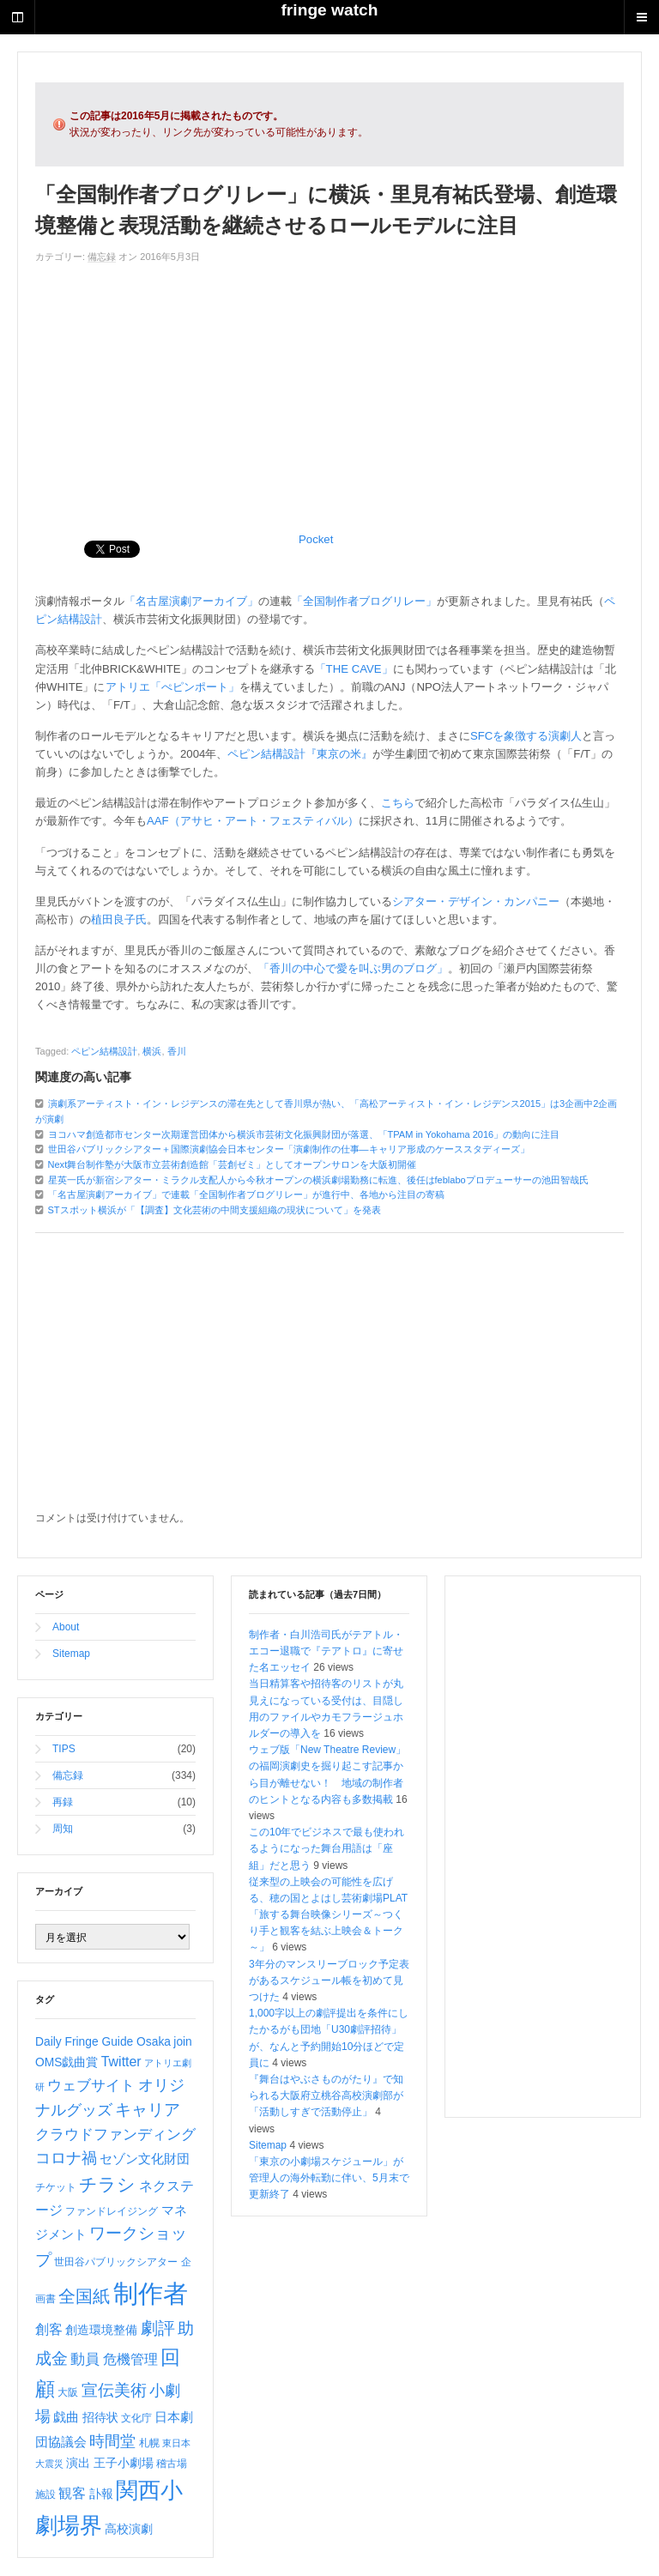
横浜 (151, 1051)
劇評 (158, 2328)
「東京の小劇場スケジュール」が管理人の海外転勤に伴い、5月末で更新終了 (329, 2178)
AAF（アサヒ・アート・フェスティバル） (253, 820)
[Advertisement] (329, 394)
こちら (397, 802)
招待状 (100, 2417)
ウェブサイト (91, 2085)
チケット (55, 2187)
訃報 (101, 2493)
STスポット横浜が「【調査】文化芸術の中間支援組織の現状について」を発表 (214, 1210)
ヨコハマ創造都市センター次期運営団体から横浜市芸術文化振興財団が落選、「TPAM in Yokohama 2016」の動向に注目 (304, 1134)
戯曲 (66, 2417)
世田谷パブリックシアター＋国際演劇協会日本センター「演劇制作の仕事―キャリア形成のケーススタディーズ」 (288, 1149)
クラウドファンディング (115, 2134)
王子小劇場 (124, 2463)
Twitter (121, 2061)
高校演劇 (129, 2529)
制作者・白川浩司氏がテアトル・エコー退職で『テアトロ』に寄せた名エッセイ (326, 1651)
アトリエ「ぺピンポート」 (172, 686)
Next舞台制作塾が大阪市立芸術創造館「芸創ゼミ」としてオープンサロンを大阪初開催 (232, 1164)
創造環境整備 (101, 2330)
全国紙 (84, 2296)
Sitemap (71, 1654)
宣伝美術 (114, 2390)
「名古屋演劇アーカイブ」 (191, 601)
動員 (85, 2359)
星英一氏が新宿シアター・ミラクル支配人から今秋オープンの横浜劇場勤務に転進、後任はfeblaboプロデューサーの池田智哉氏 (318, 1180)
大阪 (67, 2392)
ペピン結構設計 (104, 1051)
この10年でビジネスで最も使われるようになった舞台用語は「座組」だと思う (326, 1848)
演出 (78, 2463)
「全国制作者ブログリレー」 (364, 601)
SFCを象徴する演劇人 (526, 735)
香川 (176, 1051)
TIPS (64, 1749)
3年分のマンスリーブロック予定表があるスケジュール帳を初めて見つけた (329, 1980)
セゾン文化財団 (145, 2159)
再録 (62, 1802)
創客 (49, 2329)
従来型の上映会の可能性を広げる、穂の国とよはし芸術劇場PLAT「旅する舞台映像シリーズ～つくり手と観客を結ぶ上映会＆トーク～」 (328, 1915)
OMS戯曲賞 (66, 2062)
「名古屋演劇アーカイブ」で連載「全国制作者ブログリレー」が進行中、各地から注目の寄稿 (246, 1194)
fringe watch (329, 10)
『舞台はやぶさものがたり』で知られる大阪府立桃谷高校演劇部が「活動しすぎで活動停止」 (326, 2095)
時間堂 (112, 2441)
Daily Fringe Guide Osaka (103, 2041)
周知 (62, 1829)
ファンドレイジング (111, 2211)
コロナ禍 (66, 2158)
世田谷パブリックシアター (116, 2262)
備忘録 (102, 256)
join (182, 2041)
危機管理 (130, 2359)
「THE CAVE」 (354, 668)
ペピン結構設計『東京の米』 (299, 753)
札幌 (149, 2443)
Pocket (316, 539)
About (65, 1627)
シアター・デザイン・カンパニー (475, 901)
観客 (72, 2493)
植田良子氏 (119, 919)
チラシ (107, 2184)
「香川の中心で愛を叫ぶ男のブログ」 (353, 968)
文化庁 (136, 2418)
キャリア (147, 2110)
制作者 (150, 2293)
